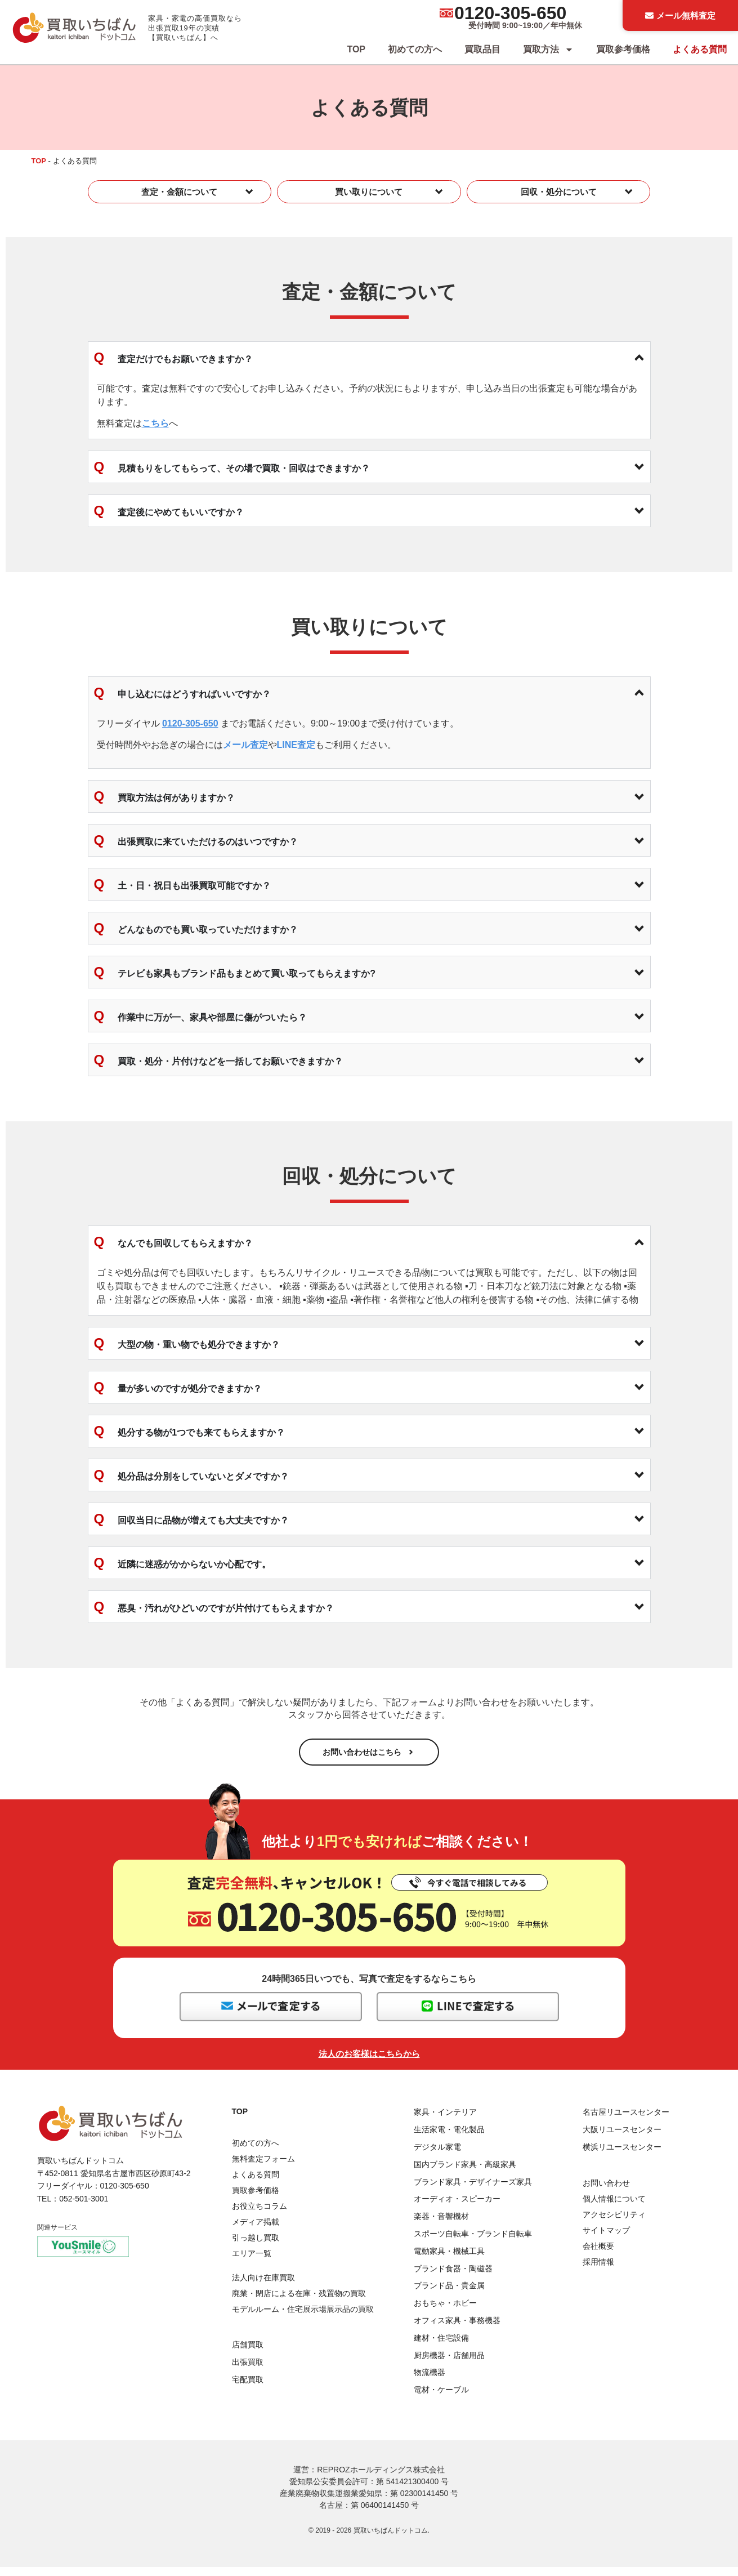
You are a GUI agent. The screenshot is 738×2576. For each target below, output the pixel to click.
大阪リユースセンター (622, 2138)
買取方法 (548, 49)
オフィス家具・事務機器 (457, 2329)
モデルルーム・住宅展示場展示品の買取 (303, 2318)
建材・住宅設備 (441, 2346)
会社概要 (598, 2254)
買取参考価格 (623, 49)
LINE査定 (296, 745)
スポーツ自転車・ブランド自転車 (473, 2242)
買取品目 (482, 49)
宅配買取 (247, 2388)
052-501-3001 (83, 2207)
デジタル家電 (437, 2155)
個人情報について (614, 2207)
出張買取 (247, 2371)
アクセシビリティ (614, 2223)
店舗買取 (247, 2353)
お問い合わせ (606, 2191)
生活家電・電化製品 (449, 2138)
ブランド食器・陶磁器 (453, 2276)
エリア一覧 (251, 2262)
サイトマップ (606, 2239)
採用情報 (598, 2270)
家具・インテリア (445, 2120)
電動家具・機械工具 (449, 2260)
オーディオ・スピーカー (457, 2207)
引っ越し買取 (255, 2246)
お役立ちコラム (259, 2215)
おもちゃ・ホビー (445, 2311)
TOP (356, 49)
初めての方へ (415, 49)
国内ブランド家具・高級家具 (465, 2173)
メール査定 (245, 745)
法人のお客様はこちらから (369, 2062)
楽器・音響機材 (441, 2225)
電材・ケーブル (441, 2398)
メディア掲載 (255, 2230)
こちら (155, 423)
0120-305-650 (510, 13)
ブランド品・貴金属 (449, 2294)
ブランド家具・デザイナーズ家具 (473, 2190)
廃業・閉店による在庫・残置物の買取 (299, 2302)
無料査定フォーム (263, 2167)
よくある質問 (700, 49)
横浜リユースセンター (622, 2155)
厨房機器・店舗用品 (449, 2363)
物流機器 (429, 2381)
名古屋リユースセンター (626, 2120)
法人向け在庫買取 (263, 2286)
